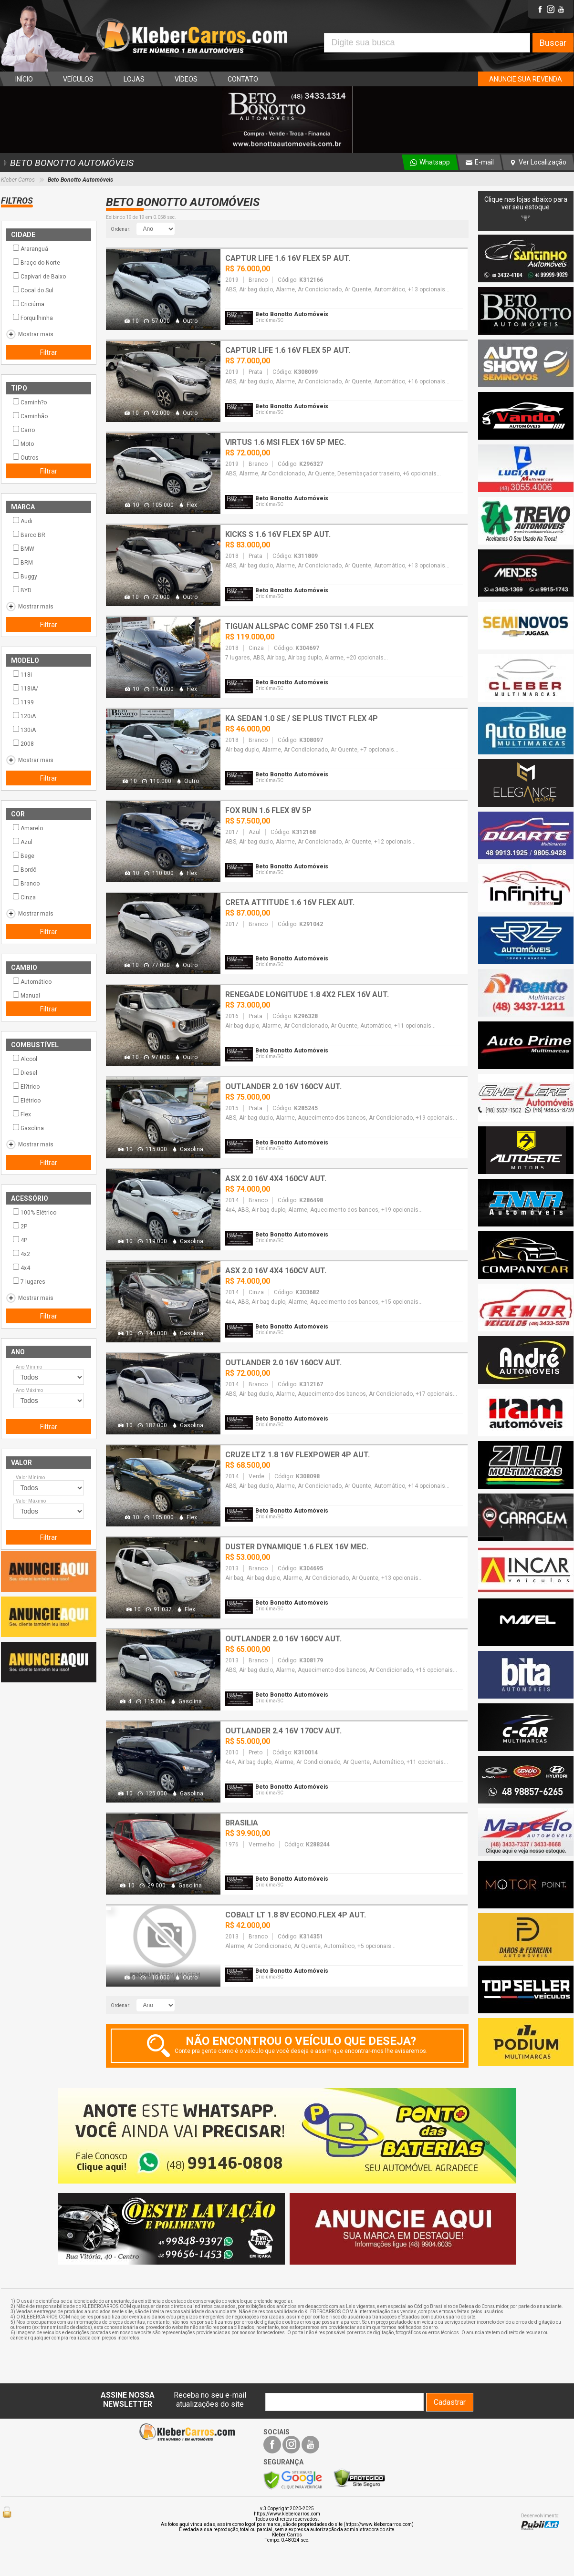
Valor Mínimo (30, 1477)
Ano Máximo (29, 1390)
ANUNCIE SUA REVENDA (525, 79)
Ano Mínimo (29, 1367)
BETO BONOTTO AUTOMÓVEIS (67, 162)
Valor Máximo (31, 1501)
